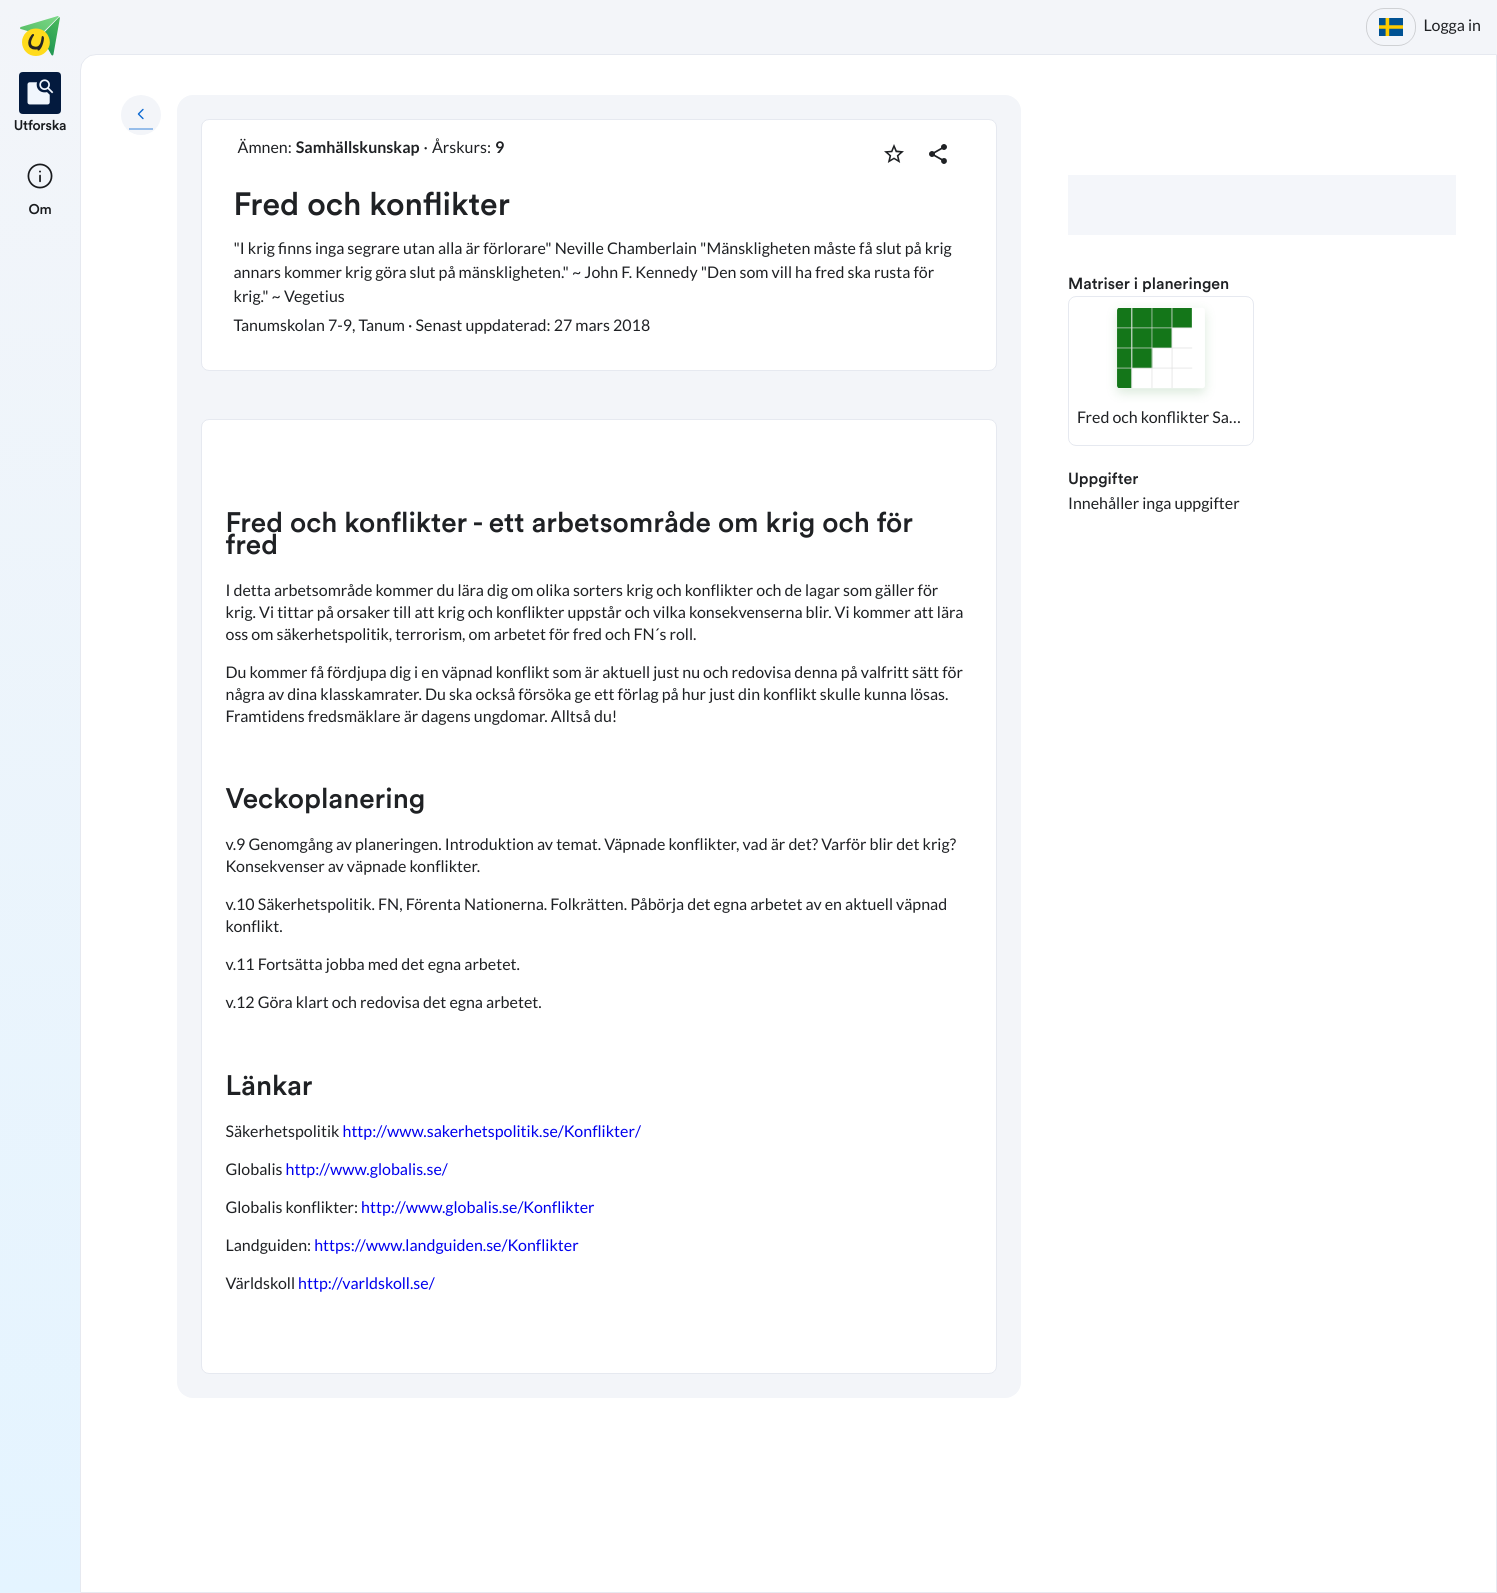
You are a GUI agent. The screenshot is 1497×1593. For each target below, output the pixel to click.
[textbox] (599, 896)
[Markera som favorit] (894, 154)
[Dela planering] (938, 154)
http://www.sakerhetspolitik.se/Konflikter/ (491, 1131)
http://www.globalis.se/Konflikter (477, 1207)
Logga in (1452, 25)
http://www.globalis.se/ (367, 1169)
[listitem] (40, 104)
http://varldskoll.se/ (366, 1283)
